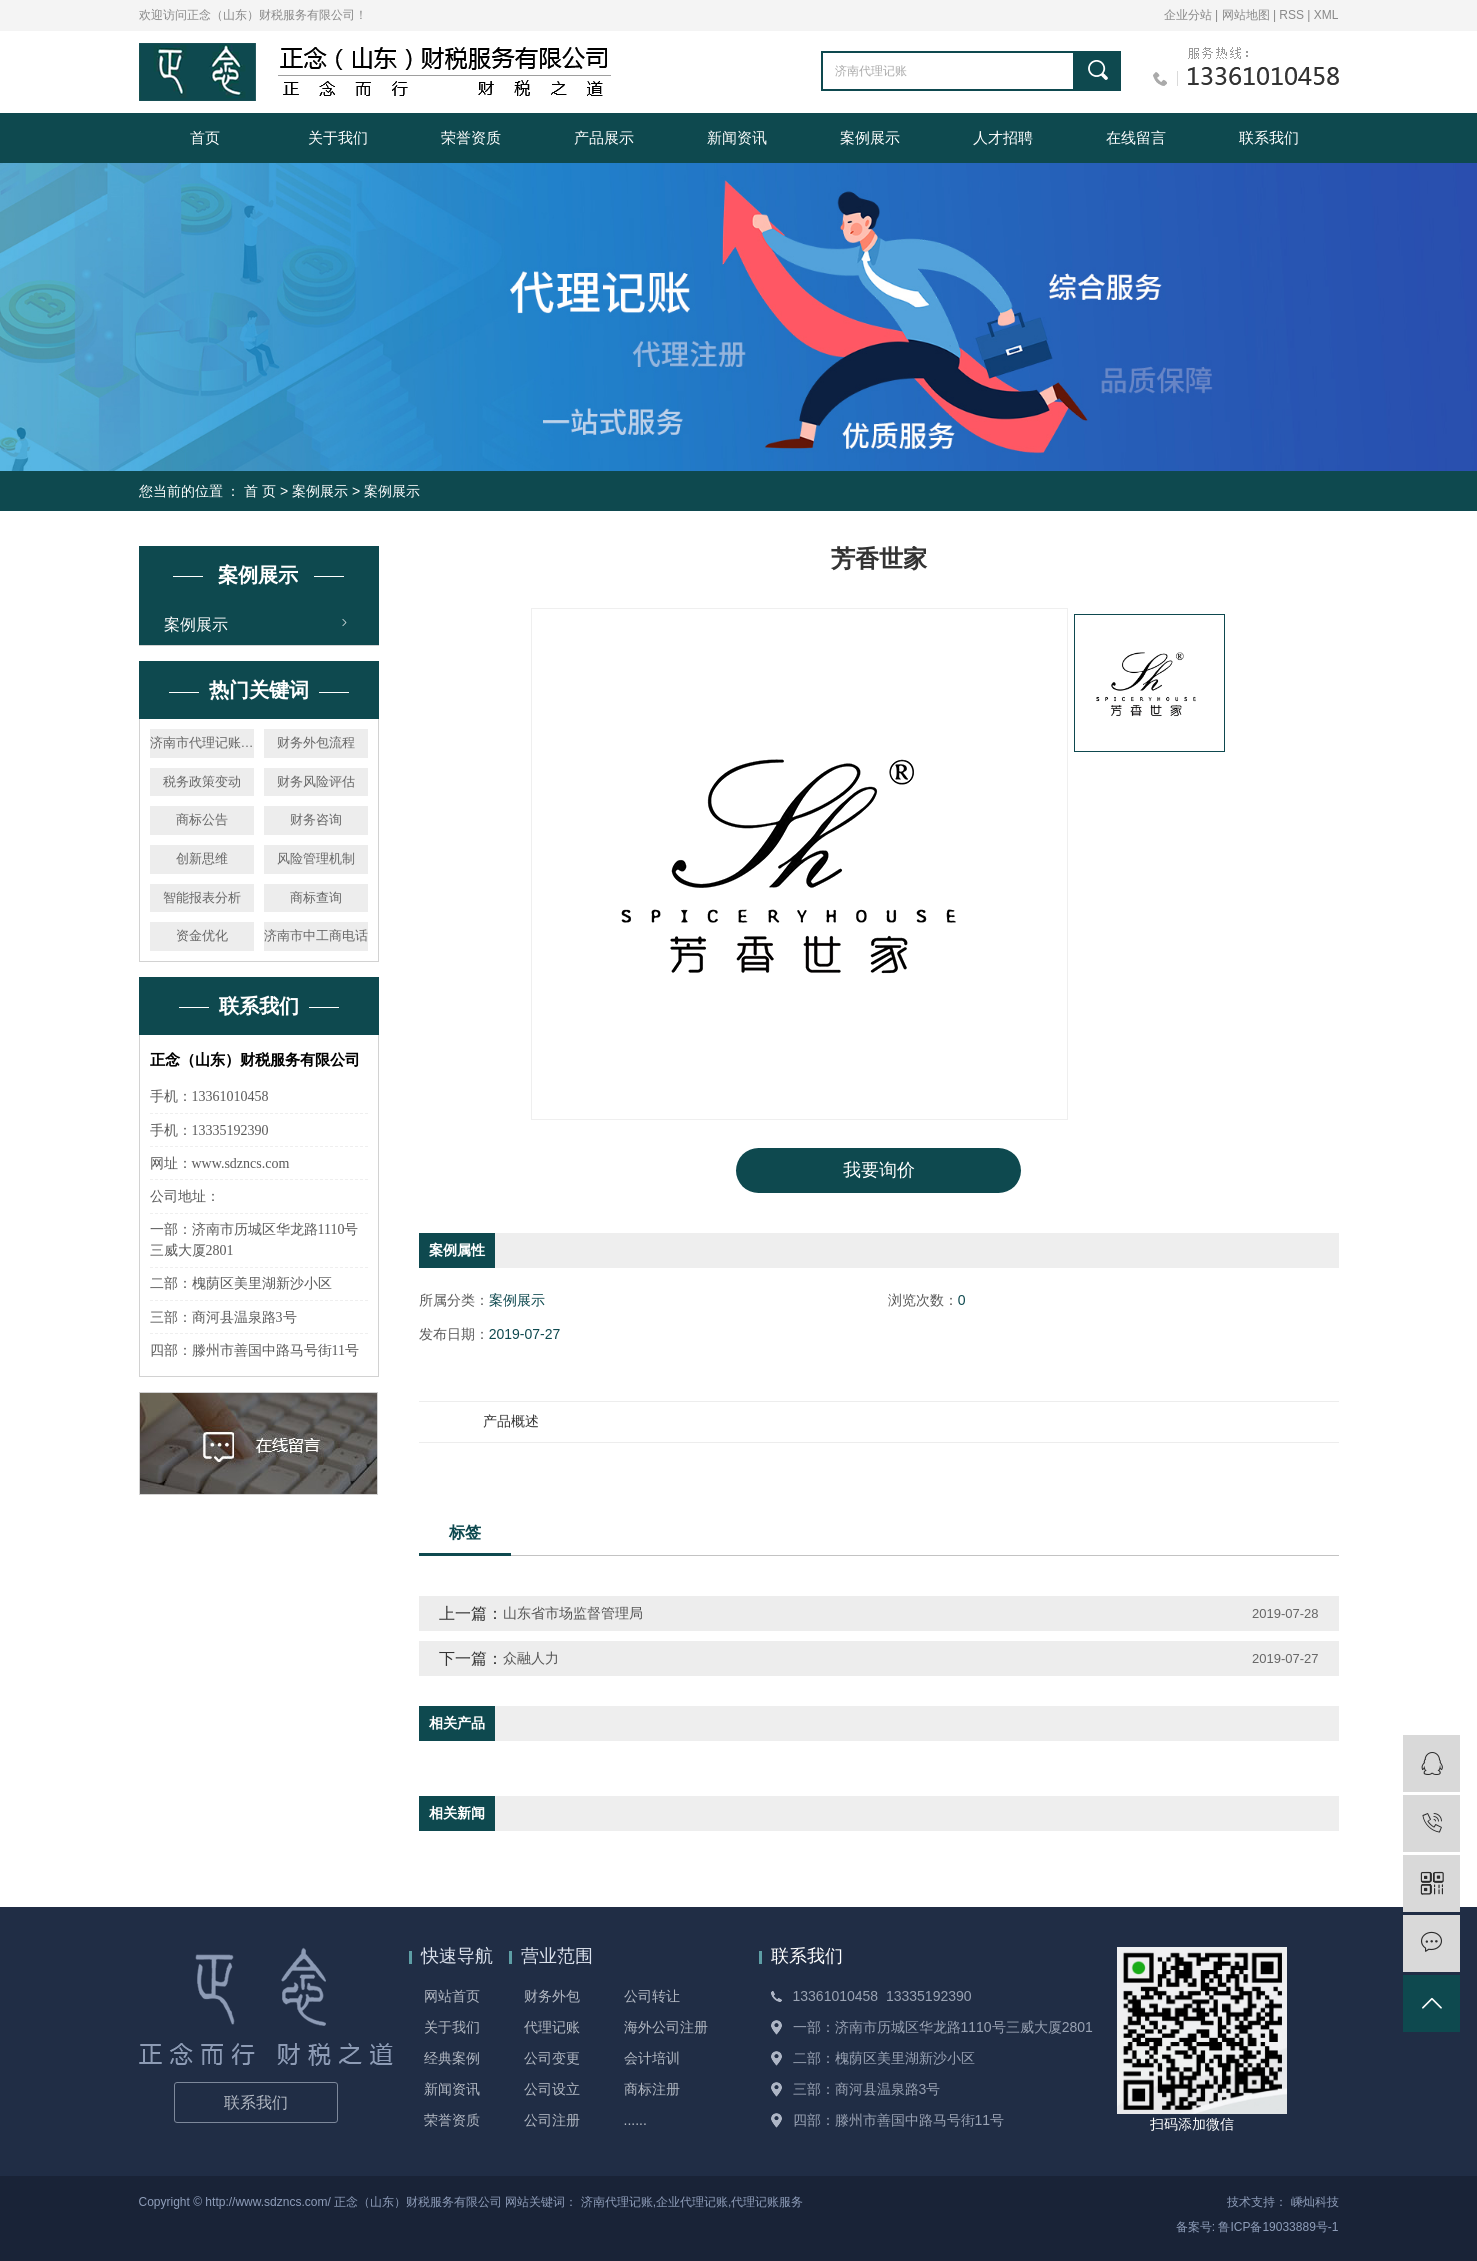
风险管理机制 (316, 858)
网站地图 (1247, 15)
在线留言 (1136, 137)
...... (635, 2120)
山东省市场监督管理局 (573, 1613)
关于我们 (338, 137)
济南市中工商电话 (316, 935)
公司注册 (552, 2120)
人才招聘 (1003, 137)
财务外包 (552, 1996)
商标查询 (316, 897)
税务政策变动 (202, 781)
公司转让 (652, 1996)
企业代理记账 (692, 2202)
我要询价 (879, 1170)
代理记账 (552, 2027)
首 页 (260, 491)
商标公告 (202, 819)
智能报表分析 (202, 897)
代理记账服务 (767, 2202)
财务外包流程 (316, 742)
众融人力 (531, 1658)
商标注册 (652, 2089)
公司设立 (552, 2089)
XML (1326, 15)
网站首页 (452, 1996)
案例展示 (870, 137)
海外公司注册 (666, 2027)
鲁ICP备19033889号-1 (1278, 2227)
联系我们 (1269, 137)
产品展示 (604, 137)
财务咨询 (316, 819)
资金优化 (202, 935)
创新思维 (202, 858)
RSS (1291, 15)
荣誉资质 (471, 137)
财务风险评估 (316, 781)
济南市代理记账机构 (202, 742)
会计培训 (652, 2058)
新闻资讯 (737, 137)
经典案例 (452, 2058)
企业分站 (1188, 15)
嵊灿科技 (1315, 2202)
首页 (205, 137)
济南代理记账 (617, 2202)
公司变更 (552, 2058)
